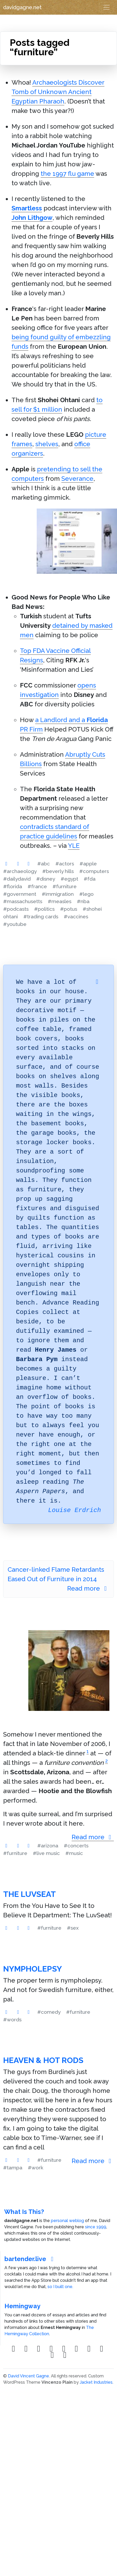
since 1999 (95, 2226)
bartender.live (30, 2258)
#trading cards (40, 916)
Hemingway (22, 2306)
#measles (59, 901)
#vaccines (76, 916)
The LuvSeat (29, 1894)
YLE (73, 845)
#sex (73, 1928)
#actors (64, 863)
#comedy (49, 2012)
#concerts (76, 1845)
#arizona (47, 1845)
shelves (46, 444)
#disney (45, 879)
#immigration (58, 894)
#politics (44, 909)
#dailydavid (17, 879)
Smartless (27, 208)
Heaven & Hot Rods (43, 2060)
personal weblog (67, 2220)
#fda (89, 879)
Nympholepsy (32, 1968)
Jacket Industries (96, 2382)
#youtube (14, 924)
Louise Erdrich (74, 1510)
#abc (43, 863)
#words (12, 2019)
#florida (12, 886)
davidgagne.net (22, 7)
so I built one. (60, 2286)
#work (35, 2167)
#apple (88, 863)
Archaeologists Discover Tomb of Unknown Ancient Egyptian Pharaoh (58, 92)
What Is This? (24, 2211)
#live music (46, 1853)
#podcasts (16, 909)
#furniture (64, 886)
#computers (94, 871)
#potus (68, 909)
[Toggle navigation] (106, 7)
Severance (77, 478)
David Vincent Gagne (28, 2375)
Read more (88, 1588)
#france (37, 886)
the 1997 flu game (67, 173)
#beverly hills (58, 871)
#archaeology (20, 871)
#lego (86, 894)
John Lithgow (32, 217)
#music (74, 1853)
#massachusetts (22, 901)
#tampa (12, 2167)
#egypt (69, 879)
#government (19, 894)
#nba (83, 901)
